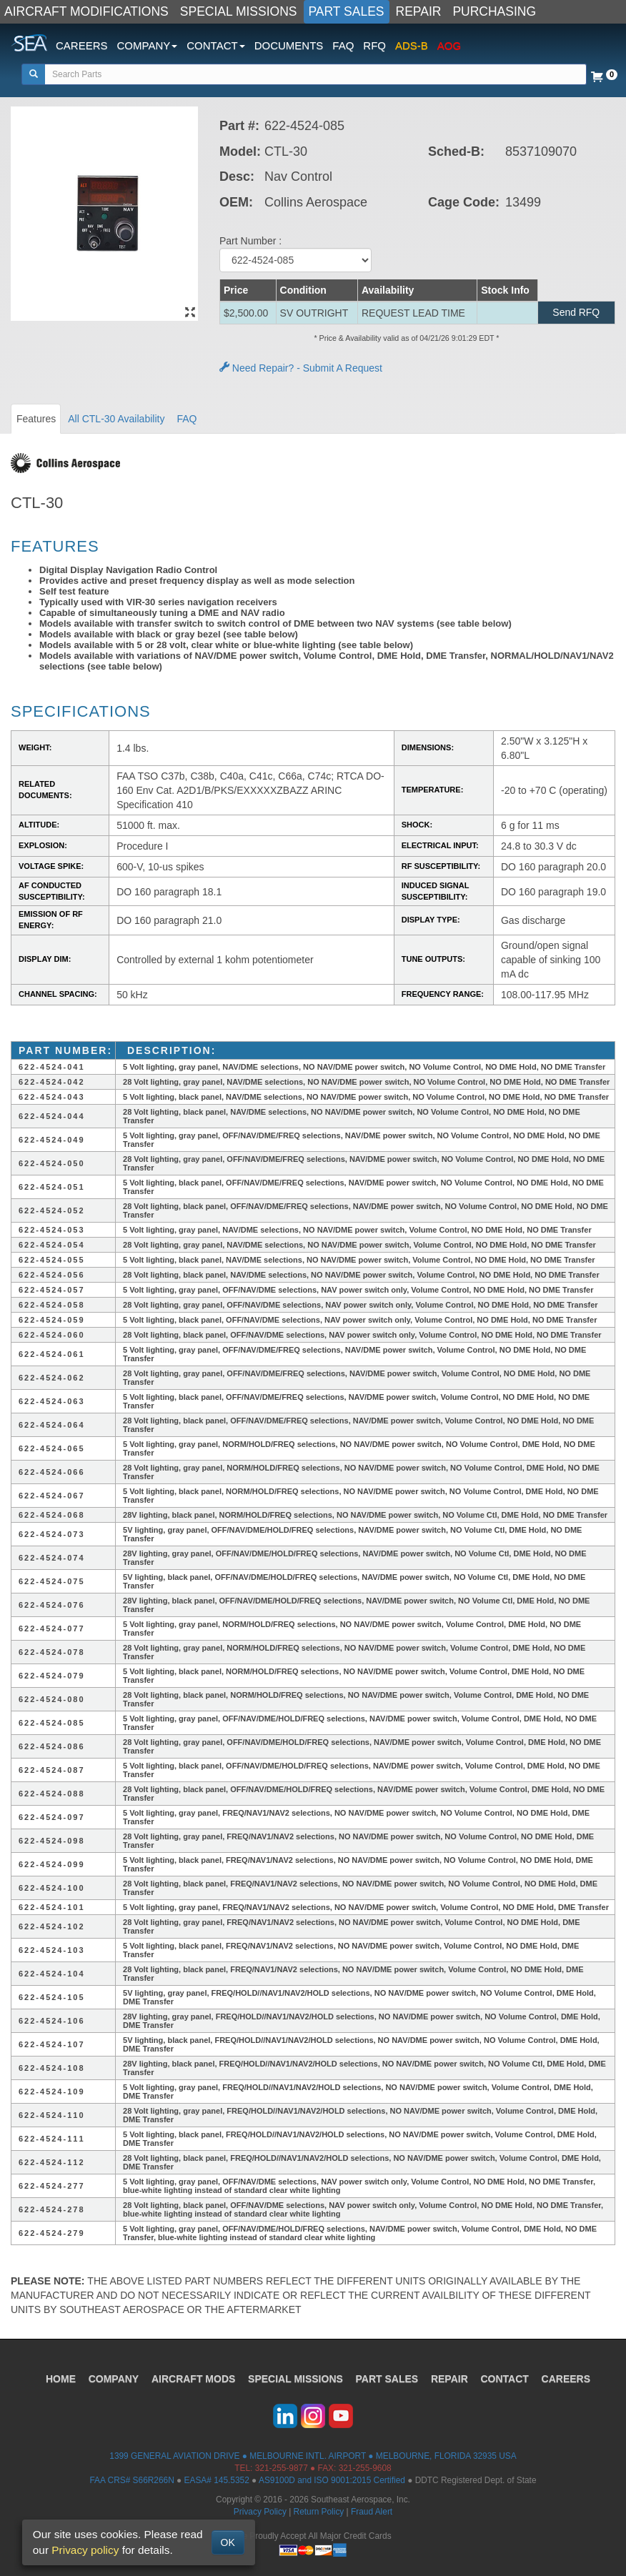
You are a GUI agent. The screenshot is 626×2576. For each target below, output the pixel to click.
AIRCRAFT (193, 2378)
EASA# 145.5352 (216, 2480)
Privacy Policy (260, 2512)
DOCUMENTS (289, 45)
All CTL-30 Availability (116, 418)
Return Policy (319, 2512)
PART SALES (346, 11)
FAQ (343, 45)
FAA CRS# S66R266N (131, 2480)
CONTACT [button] (215, 45)
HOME (60, 2378)
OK (228, 2542)
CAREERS (82, 45)
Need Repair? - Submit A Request (300, 368)
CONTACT (506, 2378)
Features (36, 418)
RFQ (374, 45)
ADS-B (411, 45)
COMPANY (113, 2378)
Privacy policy (85, 2550)
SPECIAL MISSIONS (238, 11)
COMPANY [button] (147, 45)
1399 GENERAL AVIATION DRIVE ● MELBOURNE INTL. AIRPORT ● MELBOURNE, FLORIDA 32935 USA (312, 2456)
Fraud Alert (371, 2512)
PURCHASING (494, 11)
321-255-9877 (281, 2468)
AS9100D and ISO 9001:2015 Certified (332, 2480)
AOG (449, 45)
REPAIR (419, 11)
